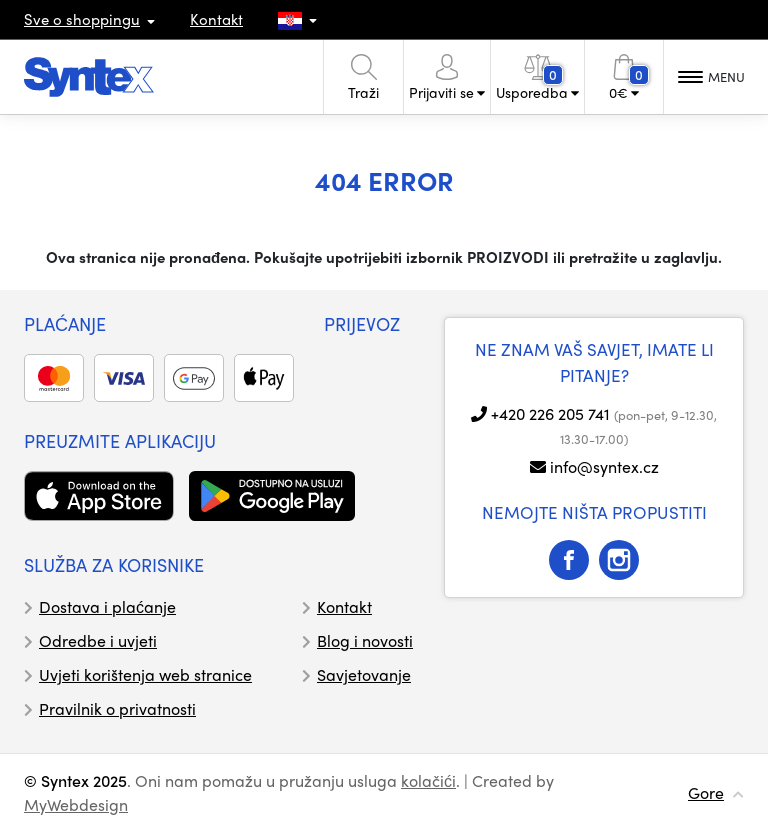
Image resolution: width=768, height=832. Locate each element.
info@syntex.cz (604, 466)
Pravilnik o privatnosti (117, 708)
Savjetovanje (364, 674)
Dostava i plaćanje (107, 606)
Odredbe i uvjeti (98, 640)
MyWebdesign (76, 804)
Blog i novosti (365, 640)
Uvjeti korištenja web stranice (145, 674)
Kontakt (216, 19)
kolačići (428, 780)
